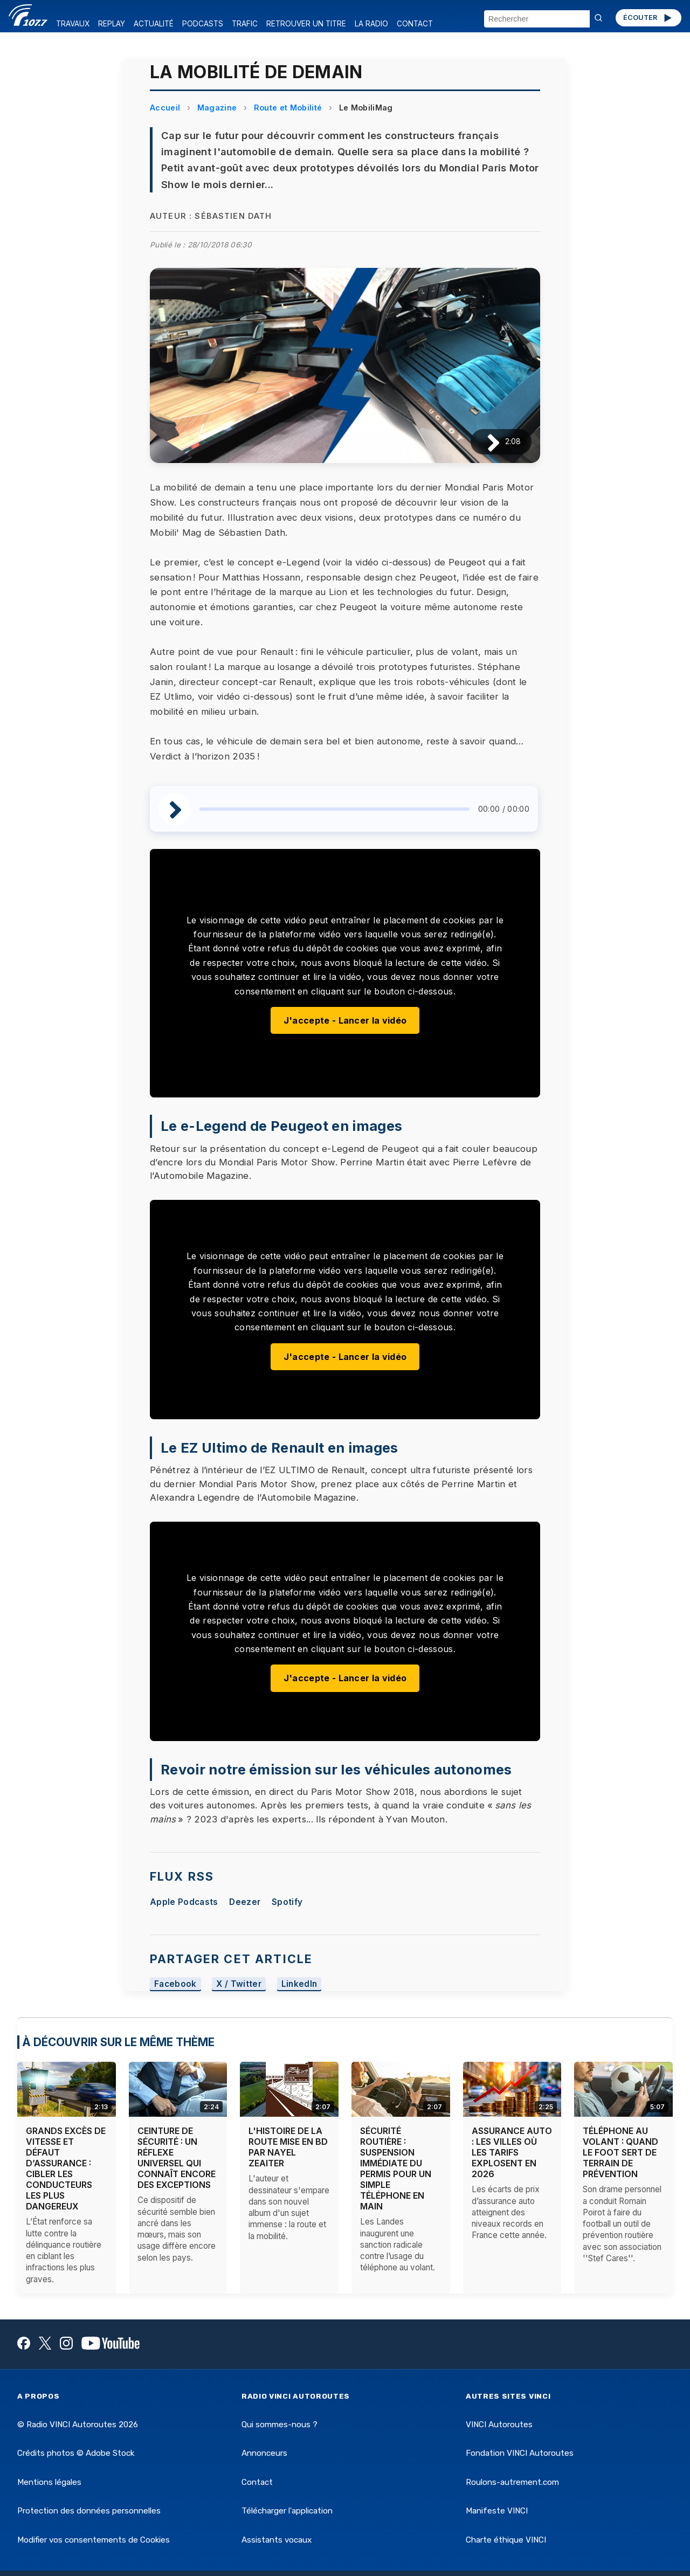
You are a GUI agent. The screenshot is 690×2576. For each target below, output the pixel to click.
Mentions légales (49, 2482)
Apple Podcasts (184, 1902)
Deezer (244, 1902)
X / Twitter (238, 1984)
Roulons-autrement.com (512, 2482)
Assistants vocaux (277, 2540)
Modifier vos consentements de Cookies (93, 2540)
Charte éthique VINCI (506, 2540)
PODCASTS (202, 23)
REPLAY (111, 23)
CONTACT (415, 23)
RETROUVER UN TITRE (306, 23)
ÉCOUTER (648, 18)
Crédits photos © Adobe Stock (75, 2453)
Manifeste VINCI (497, 2511)
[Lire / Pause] (484, 441)
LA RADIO (371, 23)
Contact (257, 2482)
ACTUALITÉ (154, 23)
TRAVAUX (72, 23)
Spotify (287, 1902)
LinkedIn (299, 1984)
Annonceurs (264, 2453)
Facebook (175, 1984)
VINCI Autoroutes (499, 2424)
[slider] (334, 809)
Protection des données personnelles (89, 2511)
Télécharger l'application (287, 2511)
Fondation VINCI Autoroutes (520, 2453)
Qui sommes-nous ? (280, 2424)
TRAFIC (245, 23)
